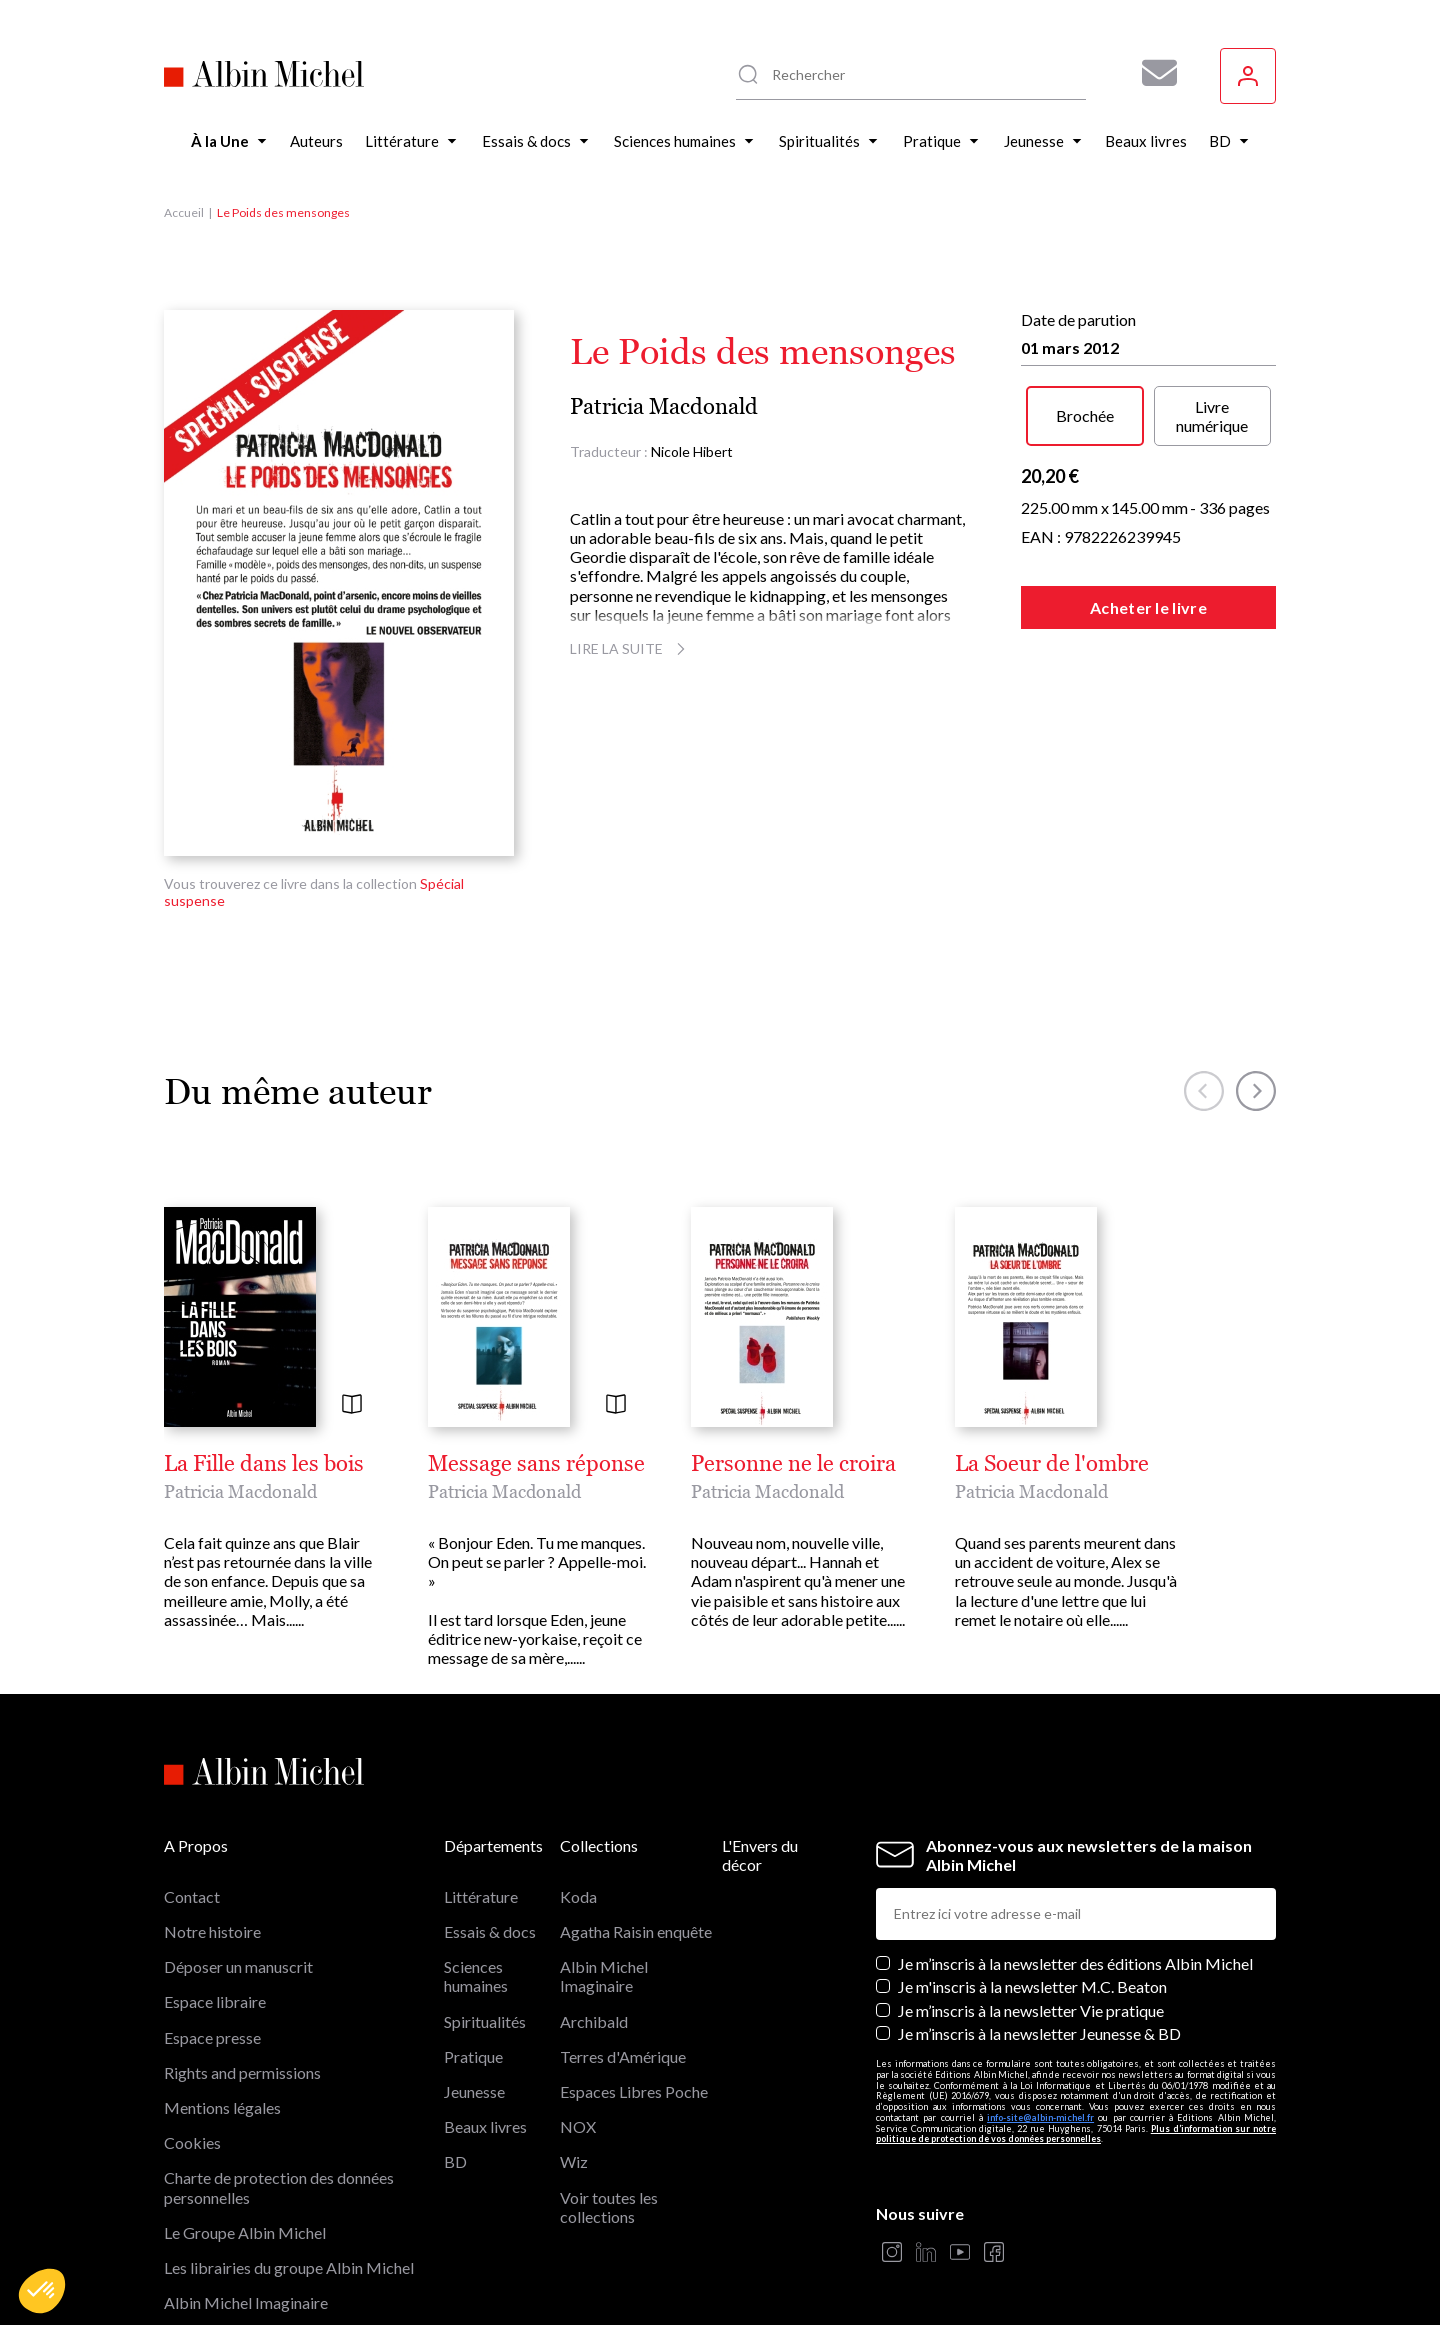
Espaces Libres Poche (634, 2091)
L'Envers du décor (760, 1855)
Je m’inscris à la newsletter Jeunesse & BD (1039, 2033)
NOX (578, 2126)
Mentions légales (222, 2107)
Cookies (192, 2142)
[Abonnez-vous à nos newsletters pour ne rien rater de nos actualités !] (1152, 73)
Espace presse (212, 2037)
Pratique (473, 2056)
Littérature (481, 1896)
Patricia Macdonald (664, 406)
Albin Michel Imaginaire (246, 2302)
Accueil (184, 212)
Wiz (574, 2161)
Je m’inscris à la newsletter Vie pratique (1031, 2010)
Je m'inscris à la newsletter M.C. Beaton (1032, 1986)
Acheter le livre (1148, 607)
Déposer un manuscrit (238, 1966)
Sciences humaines (476, 1976)
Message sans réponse (536, 1464)
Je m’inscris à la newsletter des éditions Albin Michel (1075, 1963)
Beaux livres (485, 2126)
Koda (578, 1896)
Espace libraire (215, 2001)
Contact (192, 1896)
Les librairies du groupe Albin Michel (289, 2267)
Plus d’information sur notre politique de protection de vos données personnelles (1076, 2134)
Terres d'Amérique (623, 2056)
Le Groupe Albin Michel (245, 2232)
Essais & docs (490, 1931)
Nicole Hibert (692, 451)
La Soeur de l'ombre (1052, 1464)
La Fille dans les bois (264, 1464)
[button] (42, 2291)
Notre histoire (212, 1931)
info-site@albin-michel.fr (1040, 2117)
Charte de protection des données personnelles (279, 2187)
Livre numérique (1212, 416)
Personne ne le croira (793, 1464)
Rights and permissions (242, 2072)
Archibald (594, 2021)
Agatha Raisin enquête (636, 1931)
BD (455, 2161)
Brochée (1085, 415)
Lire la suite (630, 648)
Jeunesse (474, 2091)
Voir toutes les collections (609, 2207)
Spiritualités (485, 2021)
